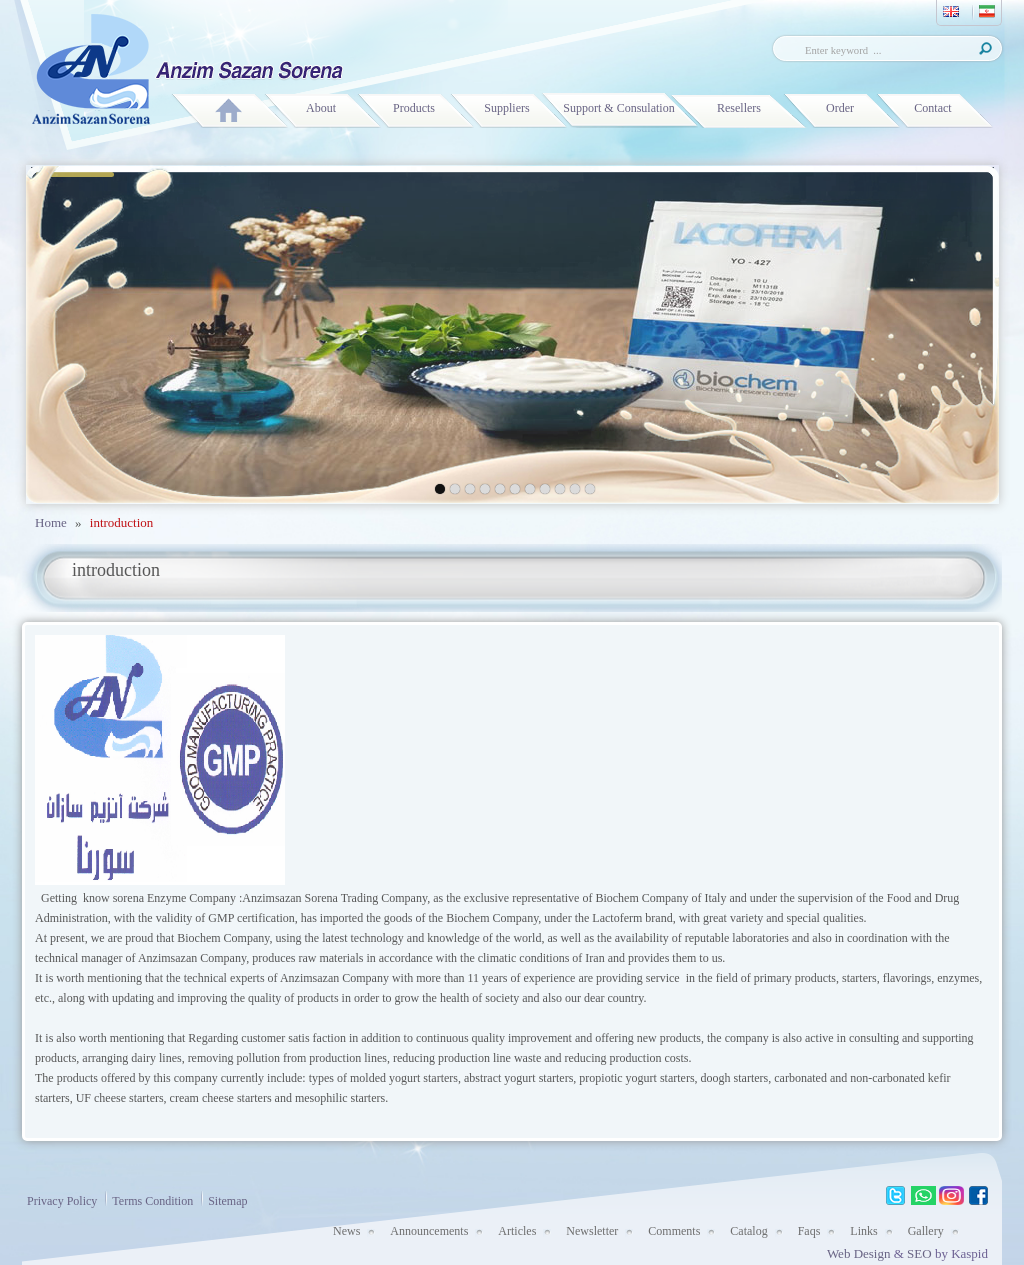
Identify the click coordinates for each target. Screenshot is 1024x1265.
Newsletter (592, 1231)
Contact (932, 108)
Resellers (739, 108)
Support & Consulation (618, 108)
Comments (674, 1231)
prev (89, 331)
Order (840, 108)
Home (51, 522)
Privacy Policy (62, 1201)
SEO (921, 1253)
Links (863, 1231)
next (935, 331)
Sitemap (222, 1199)
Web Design (859, 1253)
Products (414, 108)
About (321, 108)
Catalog (748, 1231)
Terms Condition (147, 1199)
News (346, 1231)
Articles (517, 1231)
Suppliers (506, 108)
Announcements (429, 1231)
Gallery (926, 1231)
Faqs (809, 1231)
